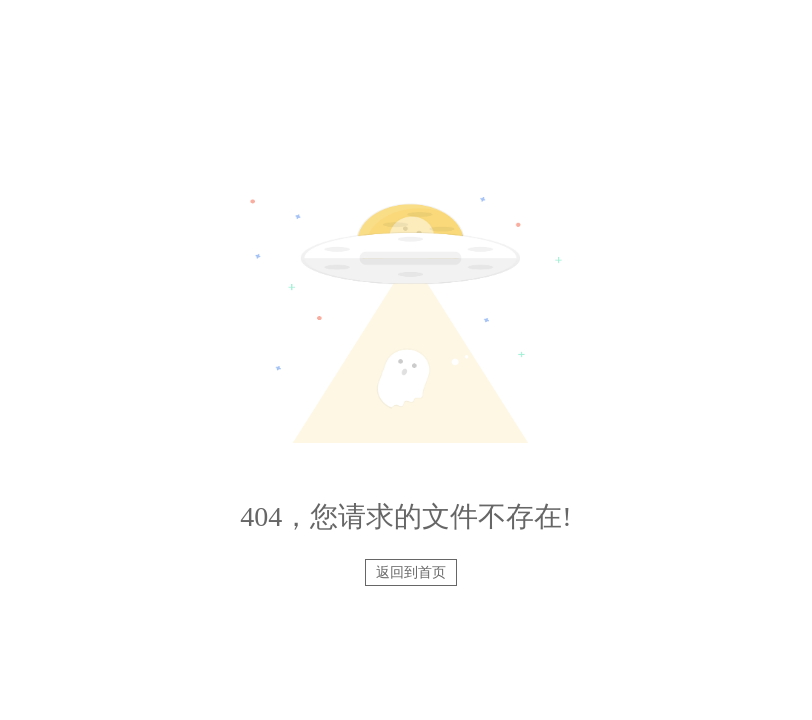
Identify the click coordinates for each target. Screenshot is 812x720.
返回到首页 (411, 572)
